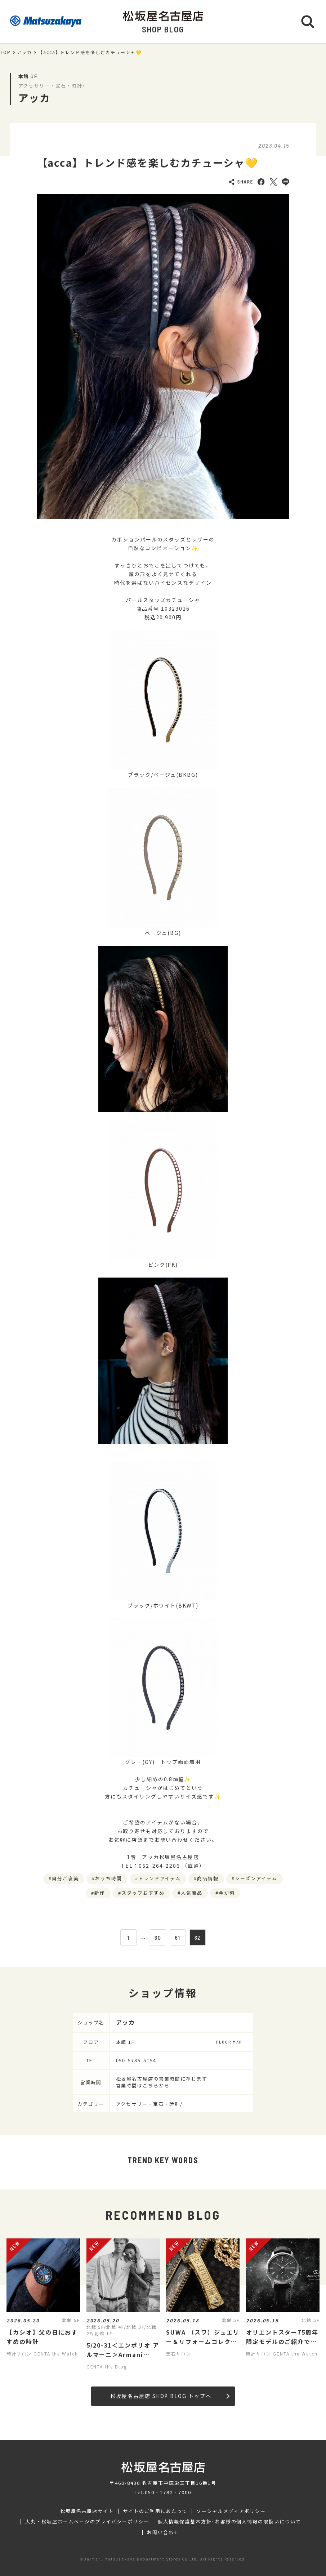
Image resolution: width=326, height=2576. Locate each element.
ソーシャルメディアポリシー (231, 2511)
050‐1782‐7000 (168, 2492)
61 (178, 1937)
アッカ (24, 52)
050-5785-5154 (136, 2060)
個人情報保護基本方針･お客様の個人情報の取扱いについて (229, 2521)
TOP (5, 52)
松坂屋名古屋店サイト (87, 2511)
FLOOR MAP (229, 2041)
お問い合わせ (163, 2532)
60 (158, 1937)
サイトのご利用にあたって (155, 2511)
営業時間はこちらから (143, 2085)
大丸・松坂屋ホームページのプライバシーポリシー (87, 2521)
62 (198, 1937)
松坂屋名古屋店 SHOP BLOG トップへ (169, 2395)
